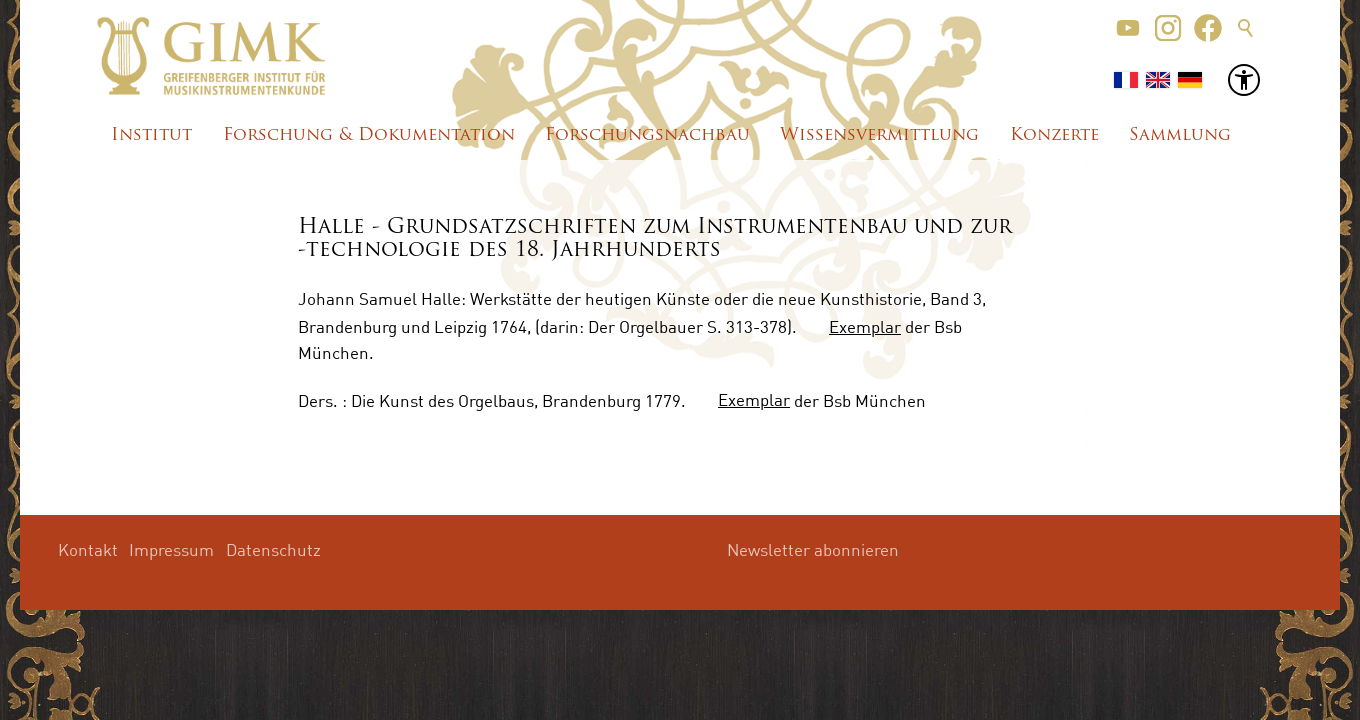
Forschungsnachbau (647, 135)
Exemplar (865, 326)
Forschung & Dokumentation (369, 135)
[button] (1128, 28)
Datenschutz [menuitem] (273, 549)
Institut (151, 135)
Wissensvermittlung (879, 135)
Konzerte (1054, 135)
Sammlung (1180, 135)
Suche (1246, 28)
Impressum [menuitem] (171, 549)
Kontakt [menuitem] (88, 549)
